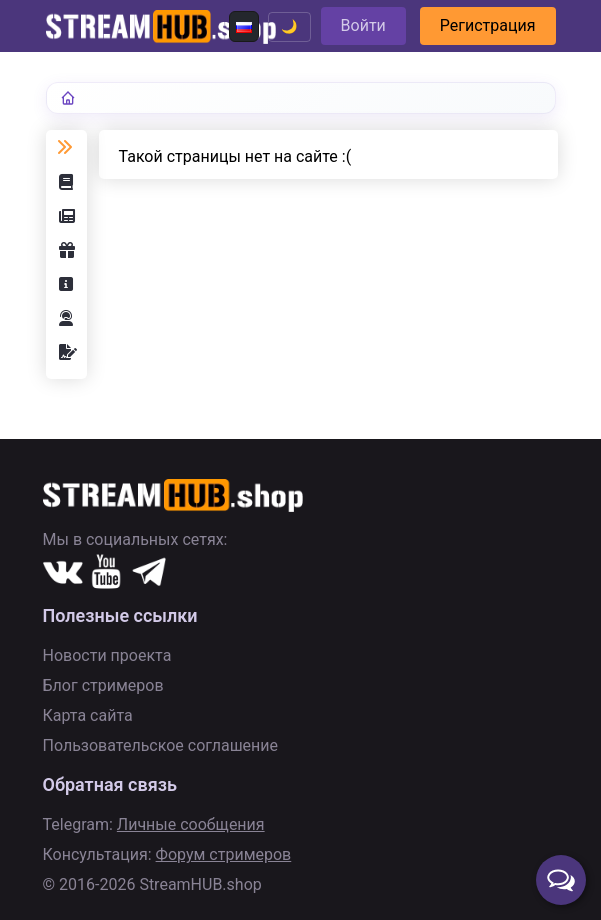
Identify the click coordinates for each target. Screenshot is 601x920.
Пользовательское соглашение (161, 745)
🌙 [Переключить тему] (289, 26)
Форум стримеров (224, 854)
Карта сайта (88, 715)
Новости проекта (107, 655)
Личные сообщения (191, 824)
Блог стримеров (103, 685)
